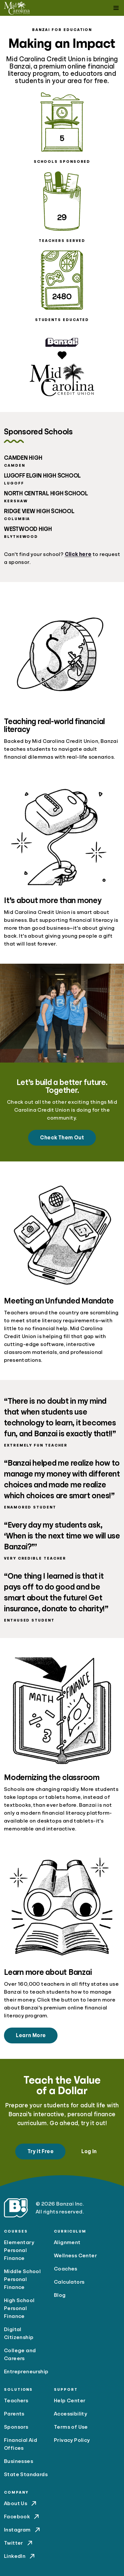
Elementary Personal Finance (19, 2250)
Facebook (22, 2517)
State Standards (26, 2474)
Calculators (69, 2282)
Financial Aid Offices (20, 2444)
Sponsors (16, 2427)
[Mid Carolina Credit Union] (17, 8)
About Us (21, 2503)
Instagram (22, 2530)
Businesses (18, 2461)
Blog (60, 2295)
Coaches (65, 2268)
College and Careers (20, 2354)
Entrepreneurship (26, 2371)
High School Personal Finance (19, 2308)
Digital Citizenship (18, 2333)
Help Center (69, 2400)
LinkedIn (20, 2556)
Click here (78, 554)
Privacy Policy (72, 2440)
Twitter (19, 2543)
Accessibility (70, 2413)
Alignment (67, 2242)
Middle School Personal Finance (22, 2279)
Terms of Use (71, 2427)
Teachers (16, 2400)
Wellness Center (75, 2255)
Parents (14, 2413)
